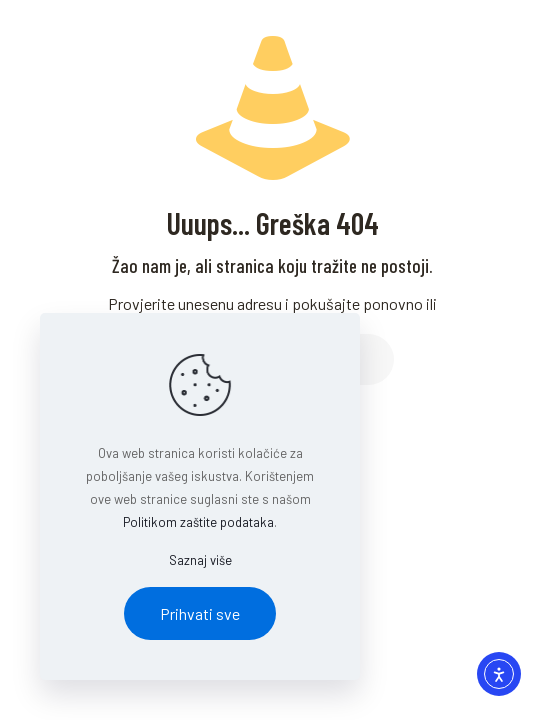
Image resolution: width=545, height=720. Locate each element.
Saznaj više (200, 560)
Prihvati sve (200, 613)
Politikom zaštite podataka (198, 522)
